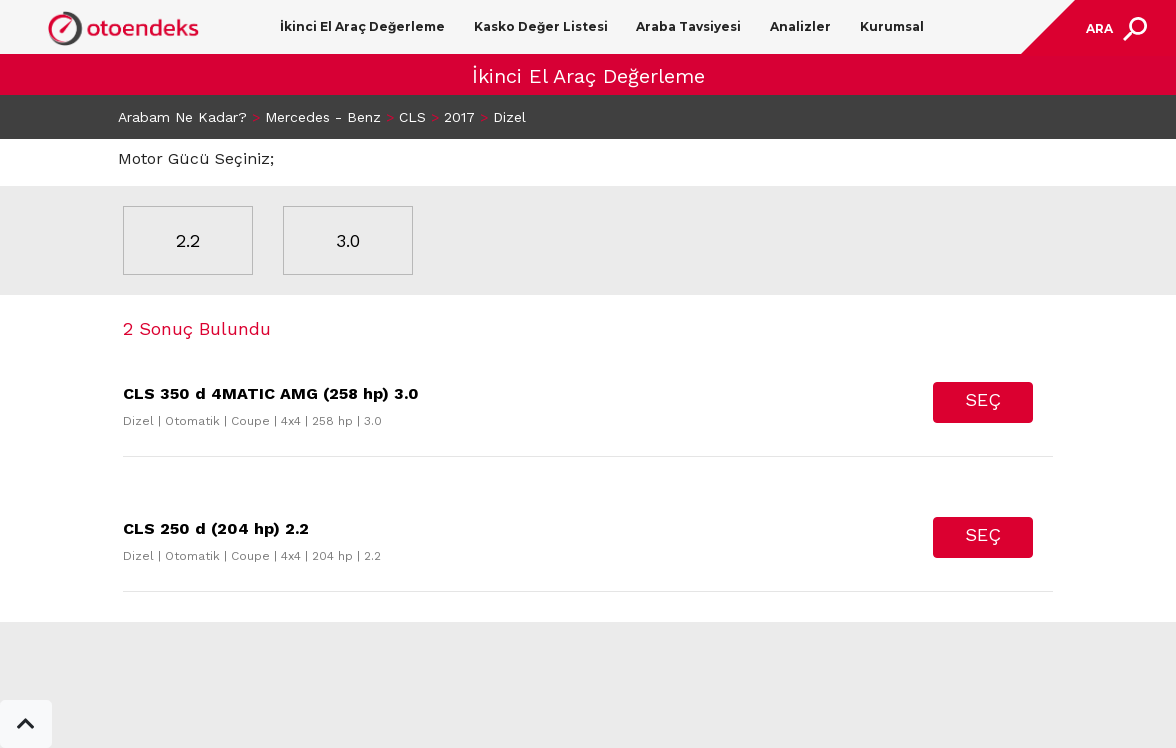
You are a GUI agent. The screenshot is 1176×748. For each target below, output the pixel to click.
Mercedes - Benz (323, 117)
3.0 (348, 240)
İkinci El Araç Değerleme (362, 26)
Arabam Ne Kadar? (182, 117)
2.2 (188, 240)
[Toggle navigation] (1114, 28)
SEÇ (983, 399)
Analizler (800, 26)
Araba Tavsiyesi (688, 26)
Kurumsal (892, 26)
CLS (412, 117)
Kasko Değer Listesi (541, 26)
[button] (26, 724)
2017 (459, 117)
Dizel (509, 117)
